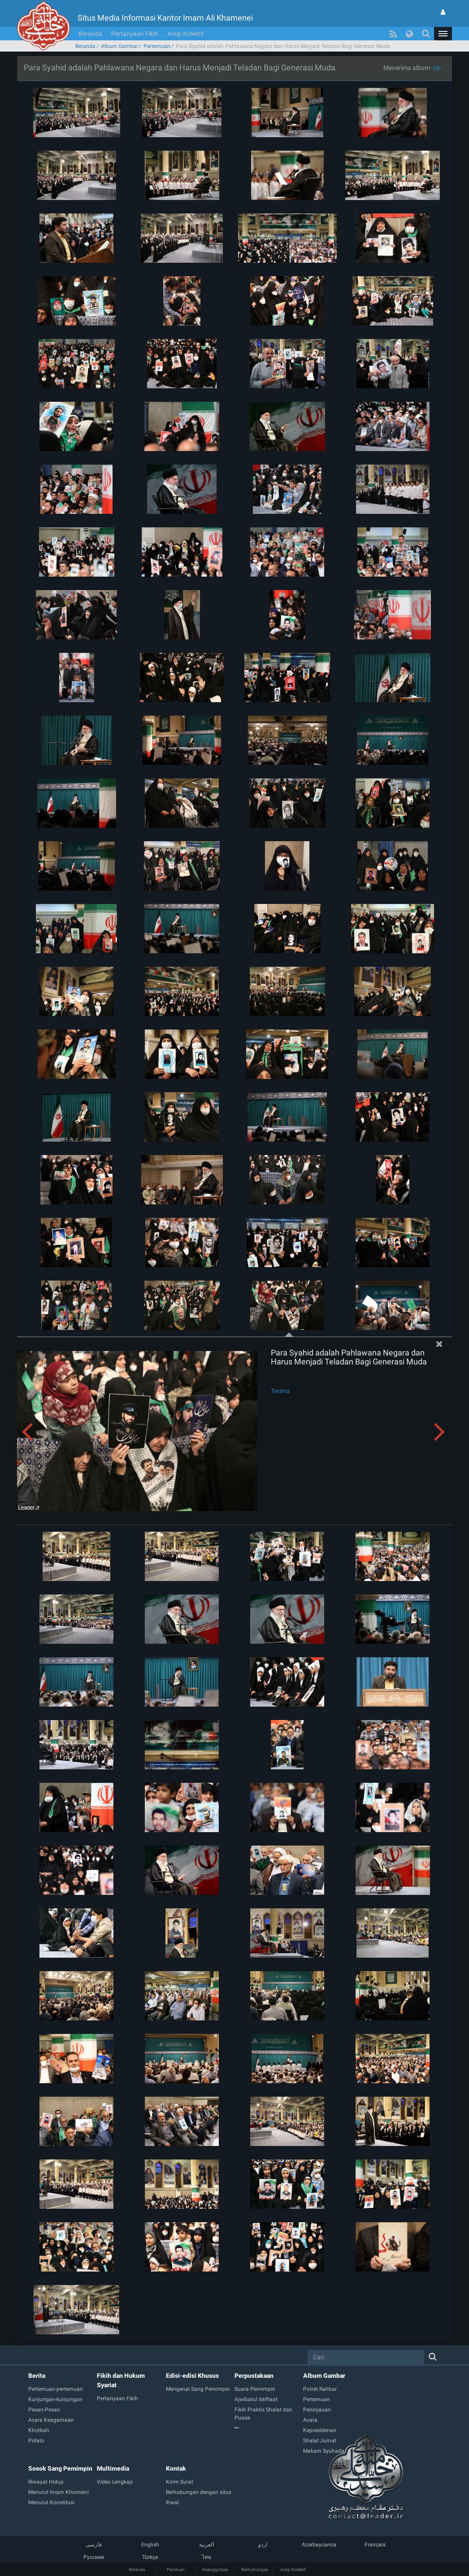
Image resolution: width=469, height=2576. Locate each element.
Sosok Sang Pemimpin (60, 2468)
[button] (443, 33)
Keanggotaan (215, 2569)
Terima (280, 1390)
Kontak (176, 2468)
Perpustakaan (254, 2375)
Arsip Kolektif (185, 33)
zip (437, 67)
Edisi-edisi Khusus (192, 2375)
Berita (36, 2375)
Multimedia (113, 2468)
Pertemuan (156, 46)
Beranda (90, 33)
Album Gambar (119, 46)
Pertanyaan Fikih (134, 33)
